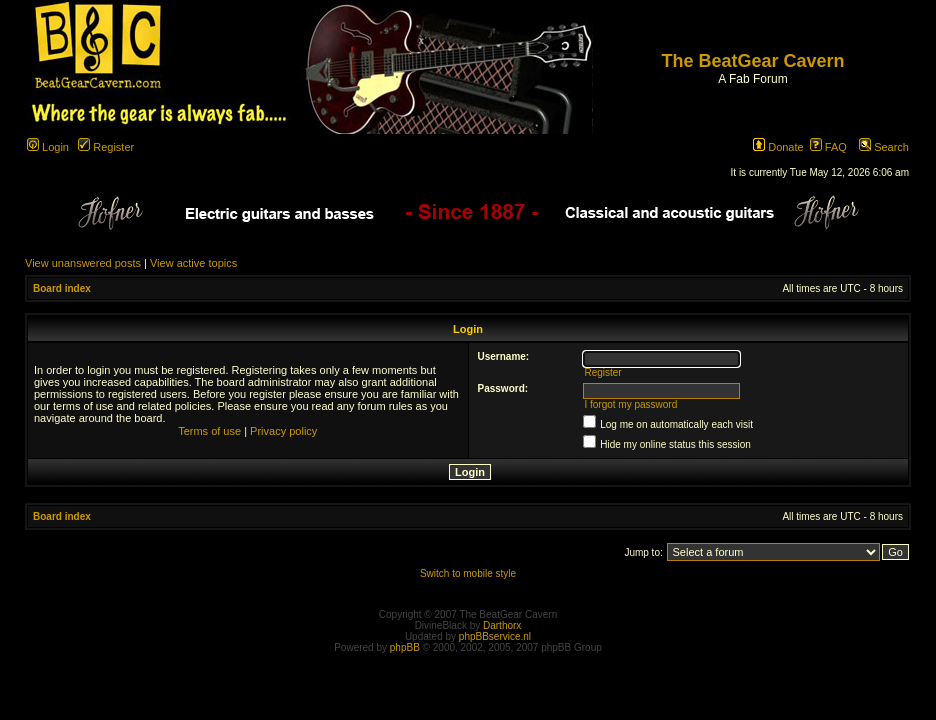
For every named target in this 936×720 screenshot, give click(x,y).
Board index (62, 288)
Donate (778, 147)
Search (884, 147)
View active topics (193, 263)
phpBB (405, 647)
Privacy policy (283, 431)
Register (106, 147)
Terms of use (209, 431)
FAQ (828, 147)
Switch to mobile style (468, 573)
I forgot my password (630, 404)
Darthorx (502, 625)
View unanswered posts (83, 263)
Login (48, 147)
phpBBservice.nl (495, 636)
